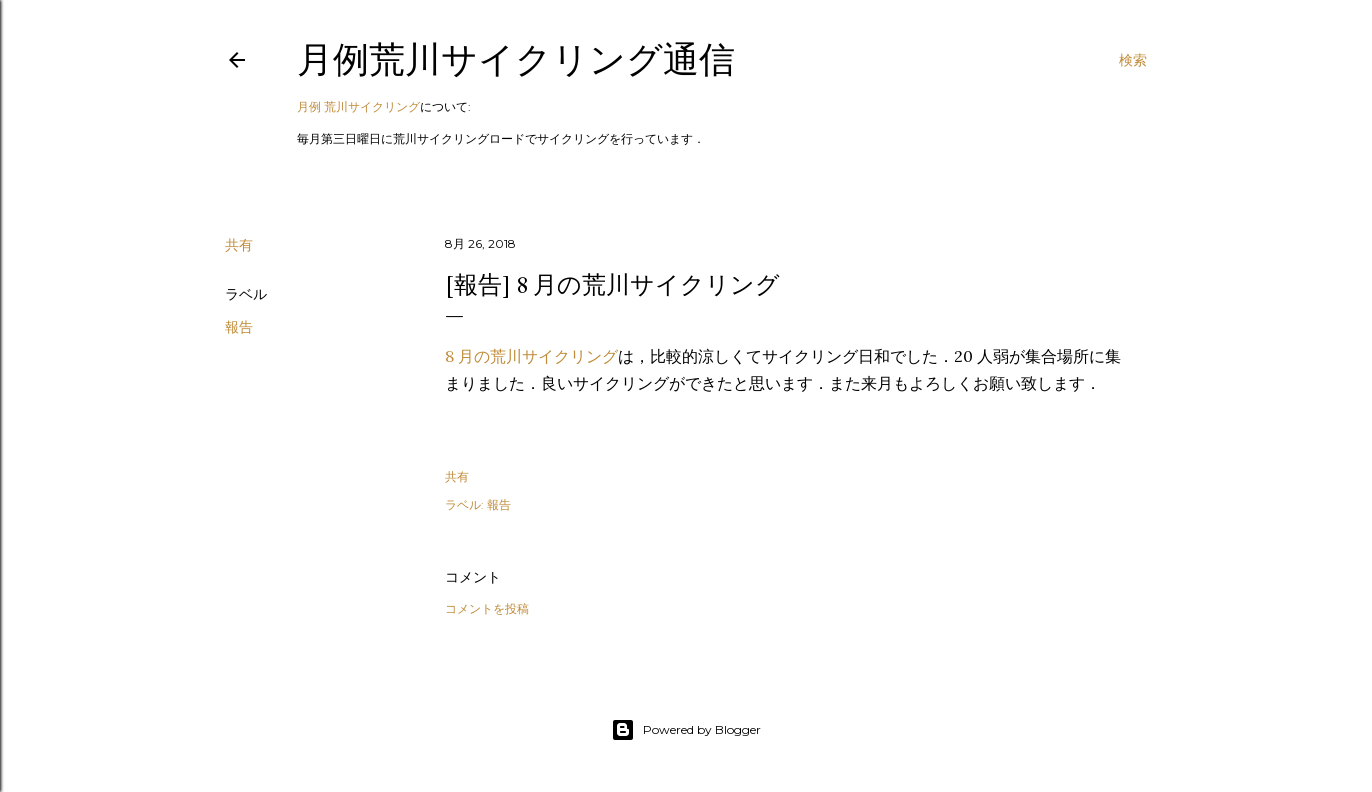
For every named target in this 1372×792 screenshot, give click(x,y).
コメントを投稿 (487, 608)
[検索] (1133, 60)
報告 (239, 327)
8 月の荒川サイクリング (531, 356)
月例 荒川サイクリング (358, 106)
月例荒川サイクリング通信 (516, 59)
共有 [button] (239, 245)
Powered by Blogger (686, 730)
